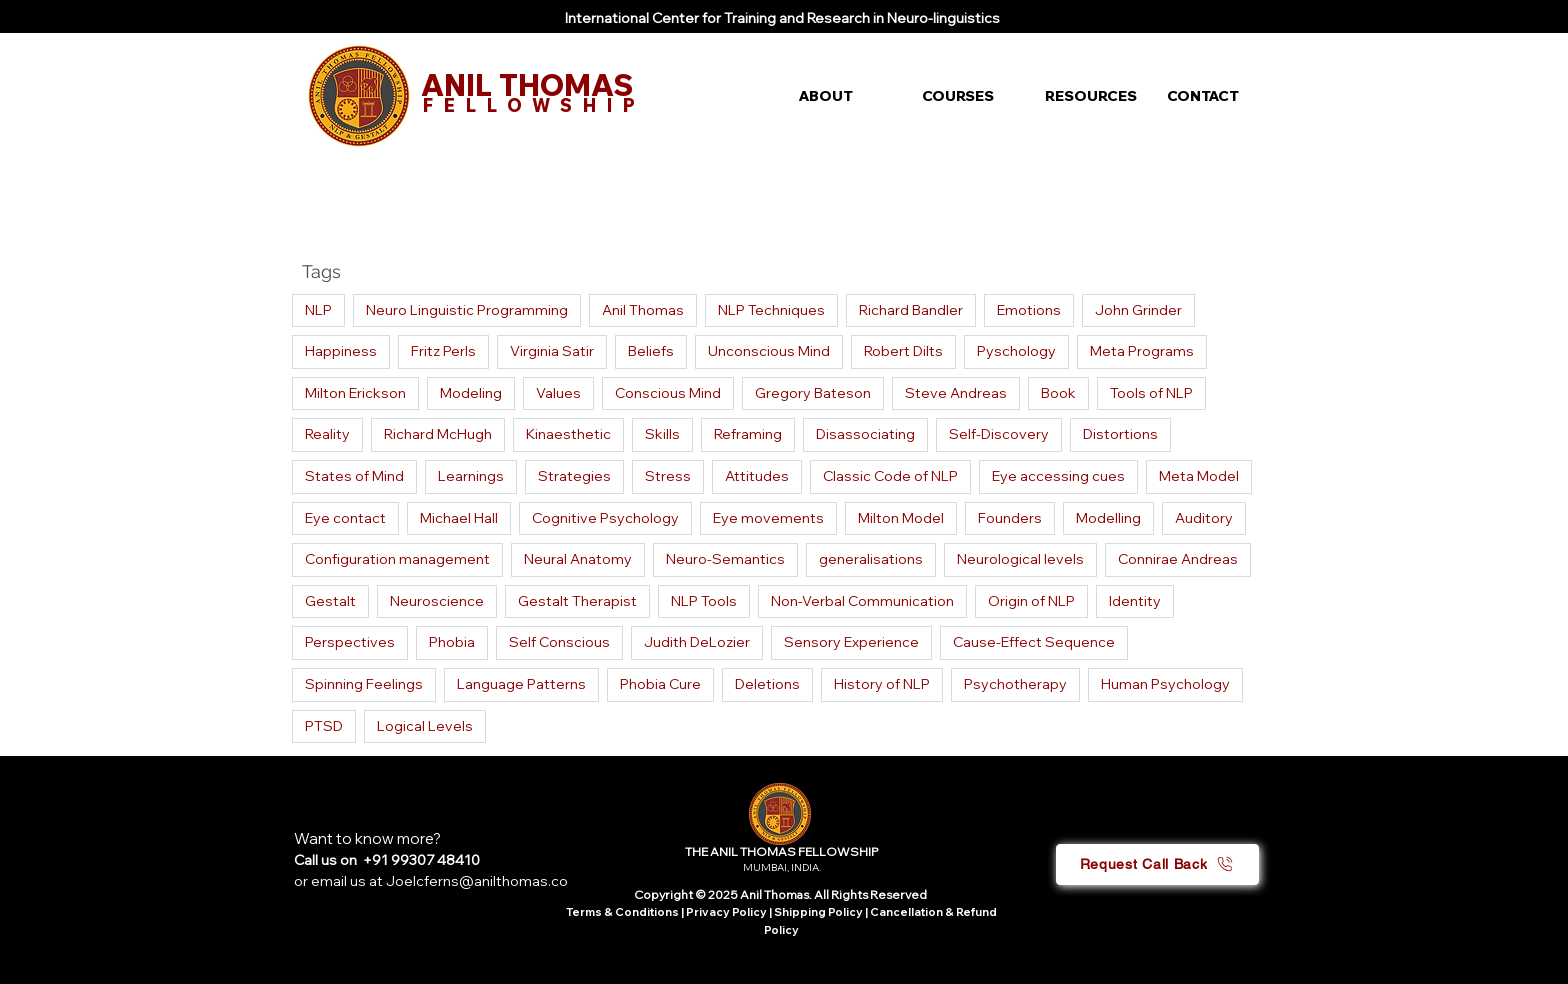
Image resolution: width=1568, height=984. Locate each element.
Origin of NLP (1031, 601)
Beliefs (651, 351)
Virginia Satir (552, 351)
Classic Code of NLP (890, 476)
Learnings (471, 476)
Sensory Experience (851, 642)
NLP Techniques (771, 310)
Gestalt (330, 601)
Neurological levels (1020, 559)
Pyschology (1016, 351)
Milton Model (901, 518)
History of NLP (882, 684)
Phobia (452, 642)
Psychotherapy (1015, 684)
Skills (662, 434)
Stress (668, 476)
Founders (1010, 518)
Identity (1135, 601)
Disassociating (865, 434)
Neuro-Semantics (725, 559)
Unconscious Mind (769, 351)
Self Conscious (559, 642)
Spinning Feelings (364, 684)
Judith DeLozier (697, 642)
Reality (327, 434)
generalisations (871, 559)
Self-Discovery (999, 434)
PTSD (324, 726)
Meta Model (1199, 476)
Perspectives (350, 642)
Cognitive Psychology (605, 518)
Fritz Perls (443, 351)
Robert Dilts (903, 351)
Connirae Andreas (1178, 559)
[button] (845, 96)
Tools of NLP (1151, 393)
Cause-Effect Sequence (1034, 642)
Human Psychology (1165, 684)
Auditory (1204, 518)
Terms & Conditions (622, 912)
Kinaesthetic (568, 434)
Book (1058, 393)
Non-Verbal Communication (862, 601)
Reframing (748, 434)
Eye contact (345, 518)
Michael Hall (459, 518)
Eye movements (768, 518)
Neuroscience (437, 601)
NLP (318, 310)
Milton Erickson (355, 393)
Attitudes (757, 476)
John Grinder (1138, 310)
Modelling (1108, 518)
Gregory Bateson (813, 393)
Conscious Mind (668, 393)
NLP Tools (704, 601)
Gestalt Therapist (577, 601)
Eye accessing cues (1058, 476)
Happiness (341, 351)
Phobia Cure (660, 684)
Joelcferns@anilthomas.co (477, 881)
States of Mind (354, 476)
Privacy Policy (727, 912)
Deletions (767, 684)
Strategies (574, 476)
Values (558, 393)
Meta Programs (1142, 351)
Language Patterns (521, 684)
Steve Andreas (956, 393)
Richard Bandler (911, 310)
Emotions (1029, 310)
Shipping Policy (818, 912)
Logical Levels (425, 726)
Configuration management (397, 559)
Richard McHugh (438, 434)
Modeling (471, 393)
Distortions (1120, 434)
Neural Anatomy (578, 559)
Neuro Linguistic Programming (467, 310)
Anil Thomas (643, 310)
